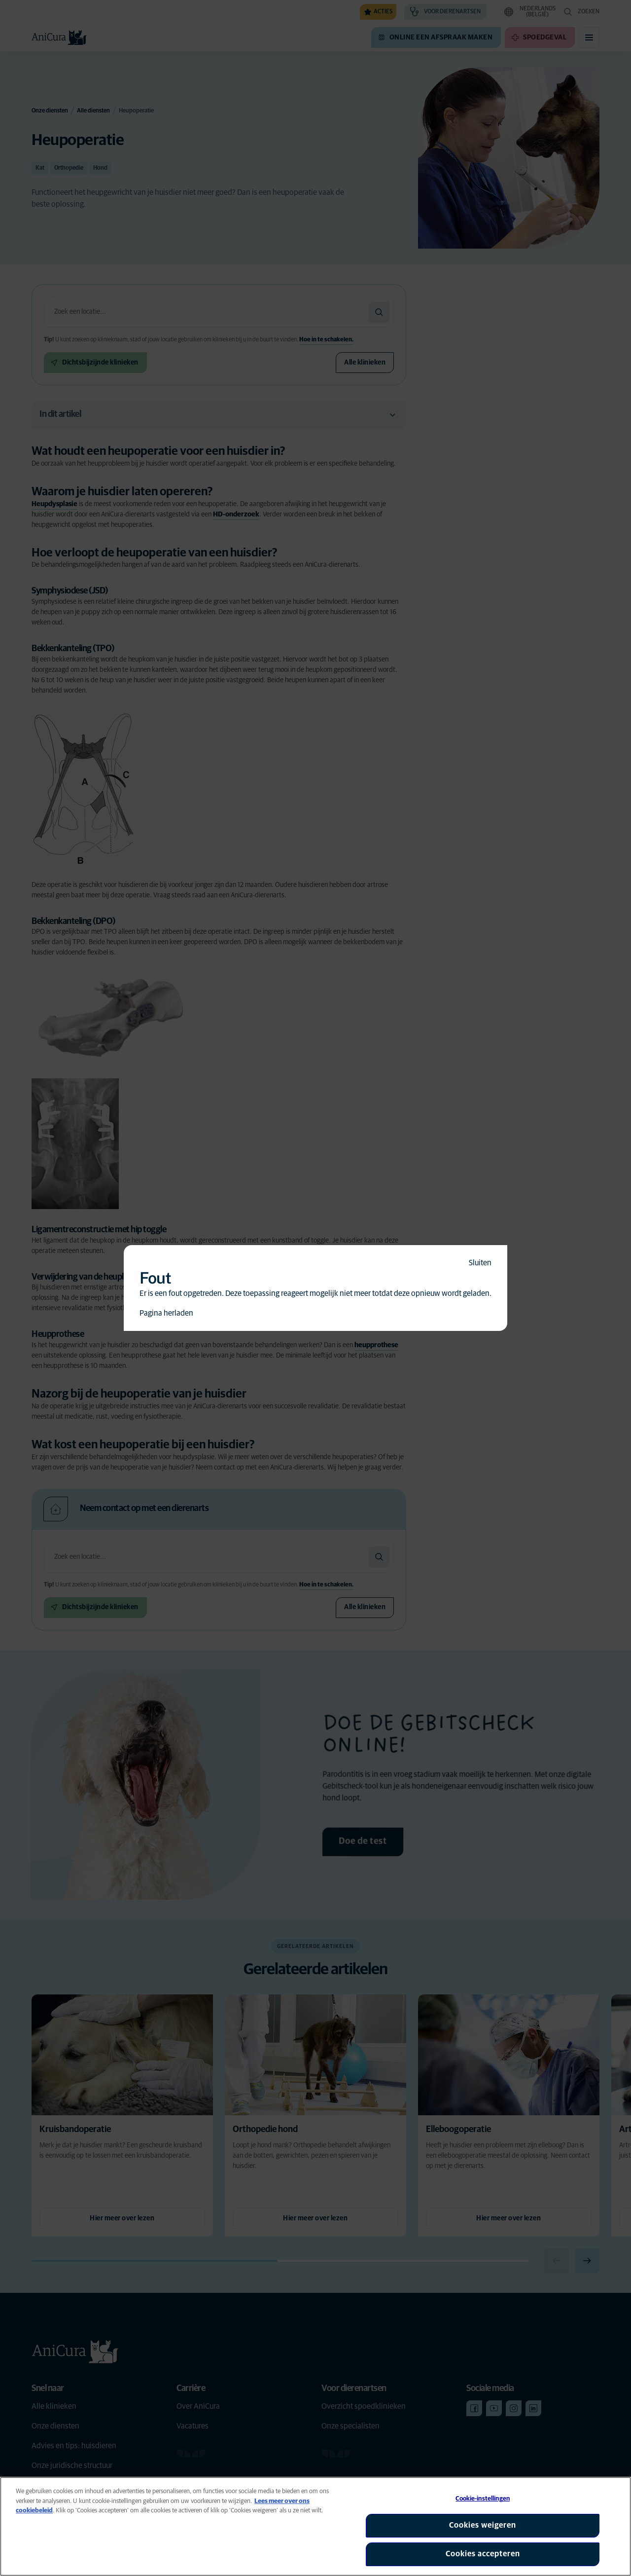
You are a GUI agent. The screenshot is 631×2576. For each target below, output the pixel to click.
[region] (315, 2526)
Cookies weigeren (482, 2525)
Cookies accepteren (483, 2554)
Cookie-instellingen (482, 2499)
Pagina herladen (166, 1313)
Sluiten (480, 1263)
